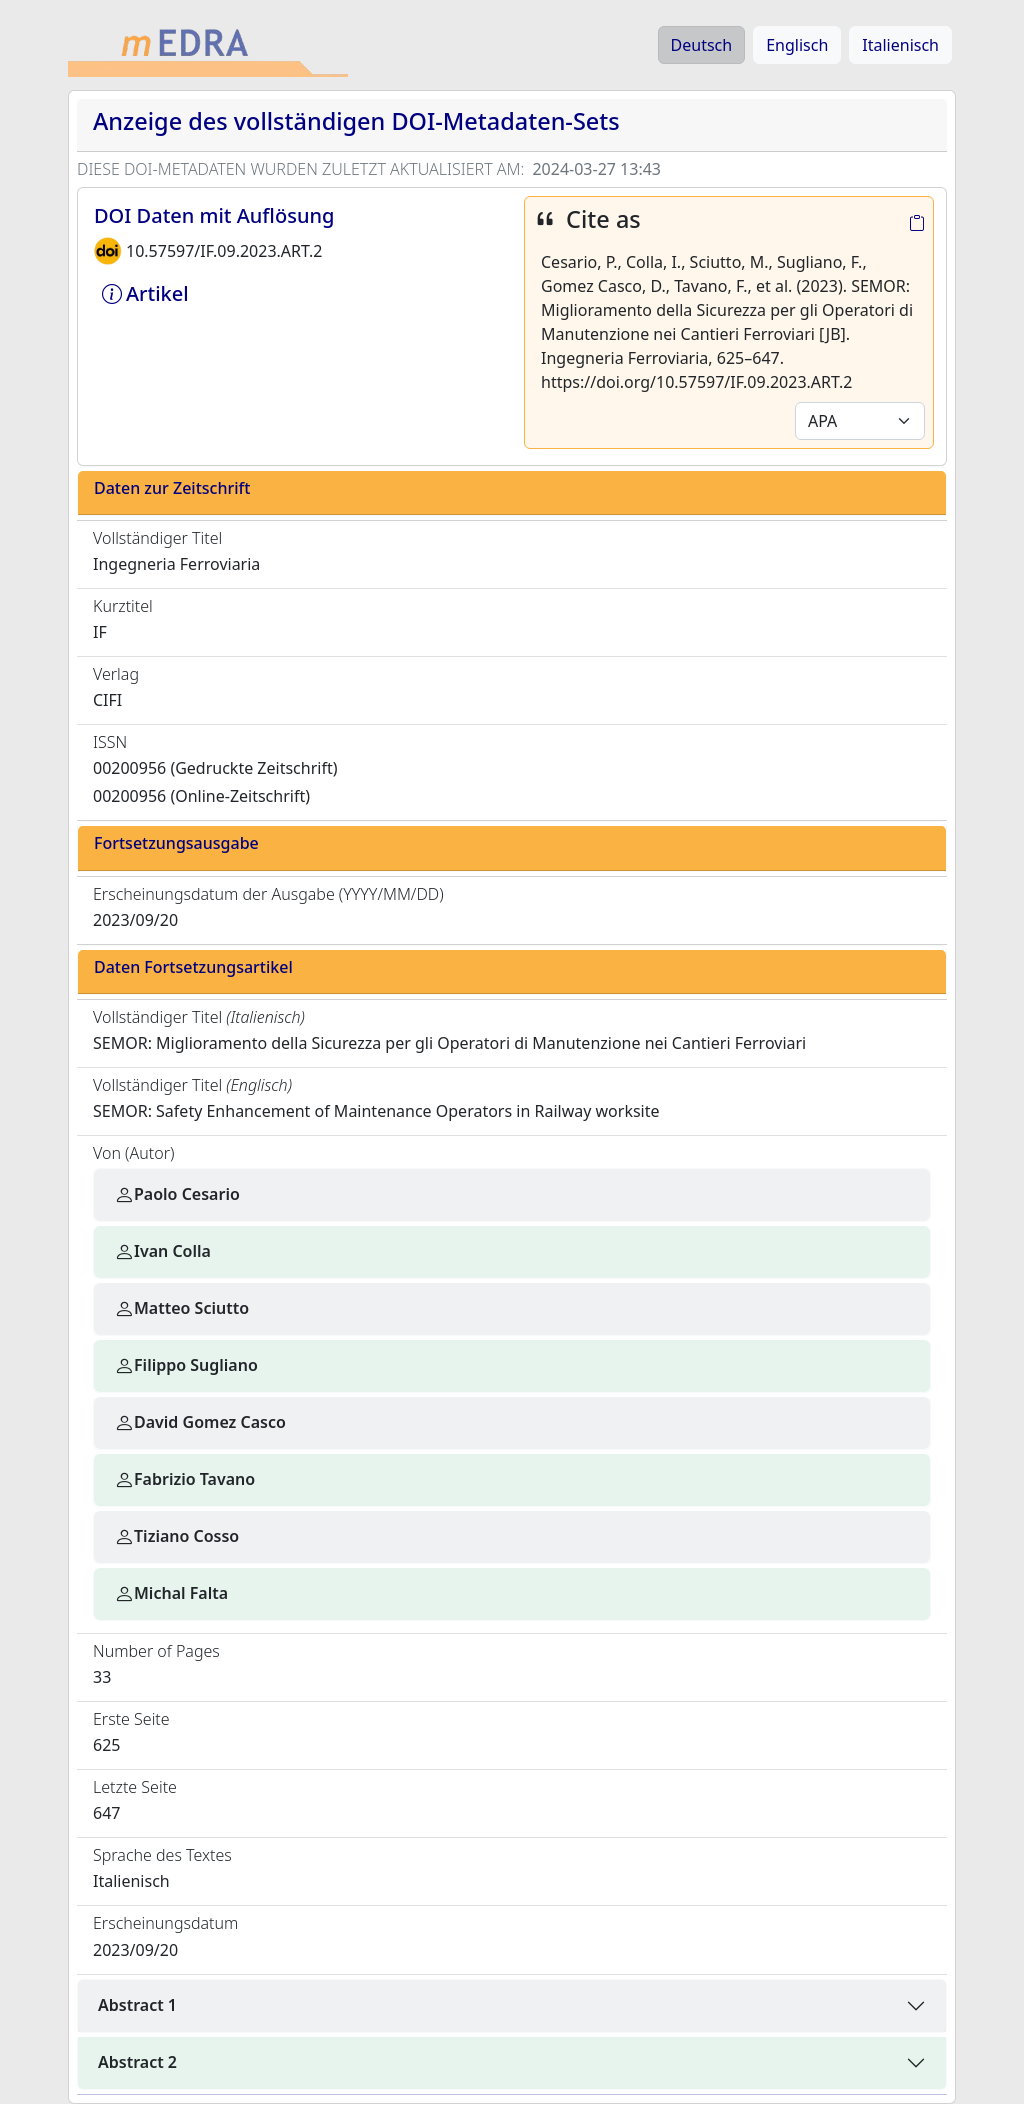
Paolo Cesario (177, 1194)
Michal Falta (171, 1593)
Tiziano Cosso (176, 1536)
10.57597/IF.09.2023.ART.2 (224, 251)
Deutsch (702, 45)
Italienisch (900, 45)
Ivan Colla (162, 1251)
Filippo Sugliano (186, 1365)
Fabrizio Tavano (184, 1479)
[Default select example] (860, 421)
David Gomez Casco (200, 1422)
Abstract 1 (137, 2005)
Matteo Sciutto (181, 1308)
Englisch (797, 45)
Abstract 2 (137, 2062)
